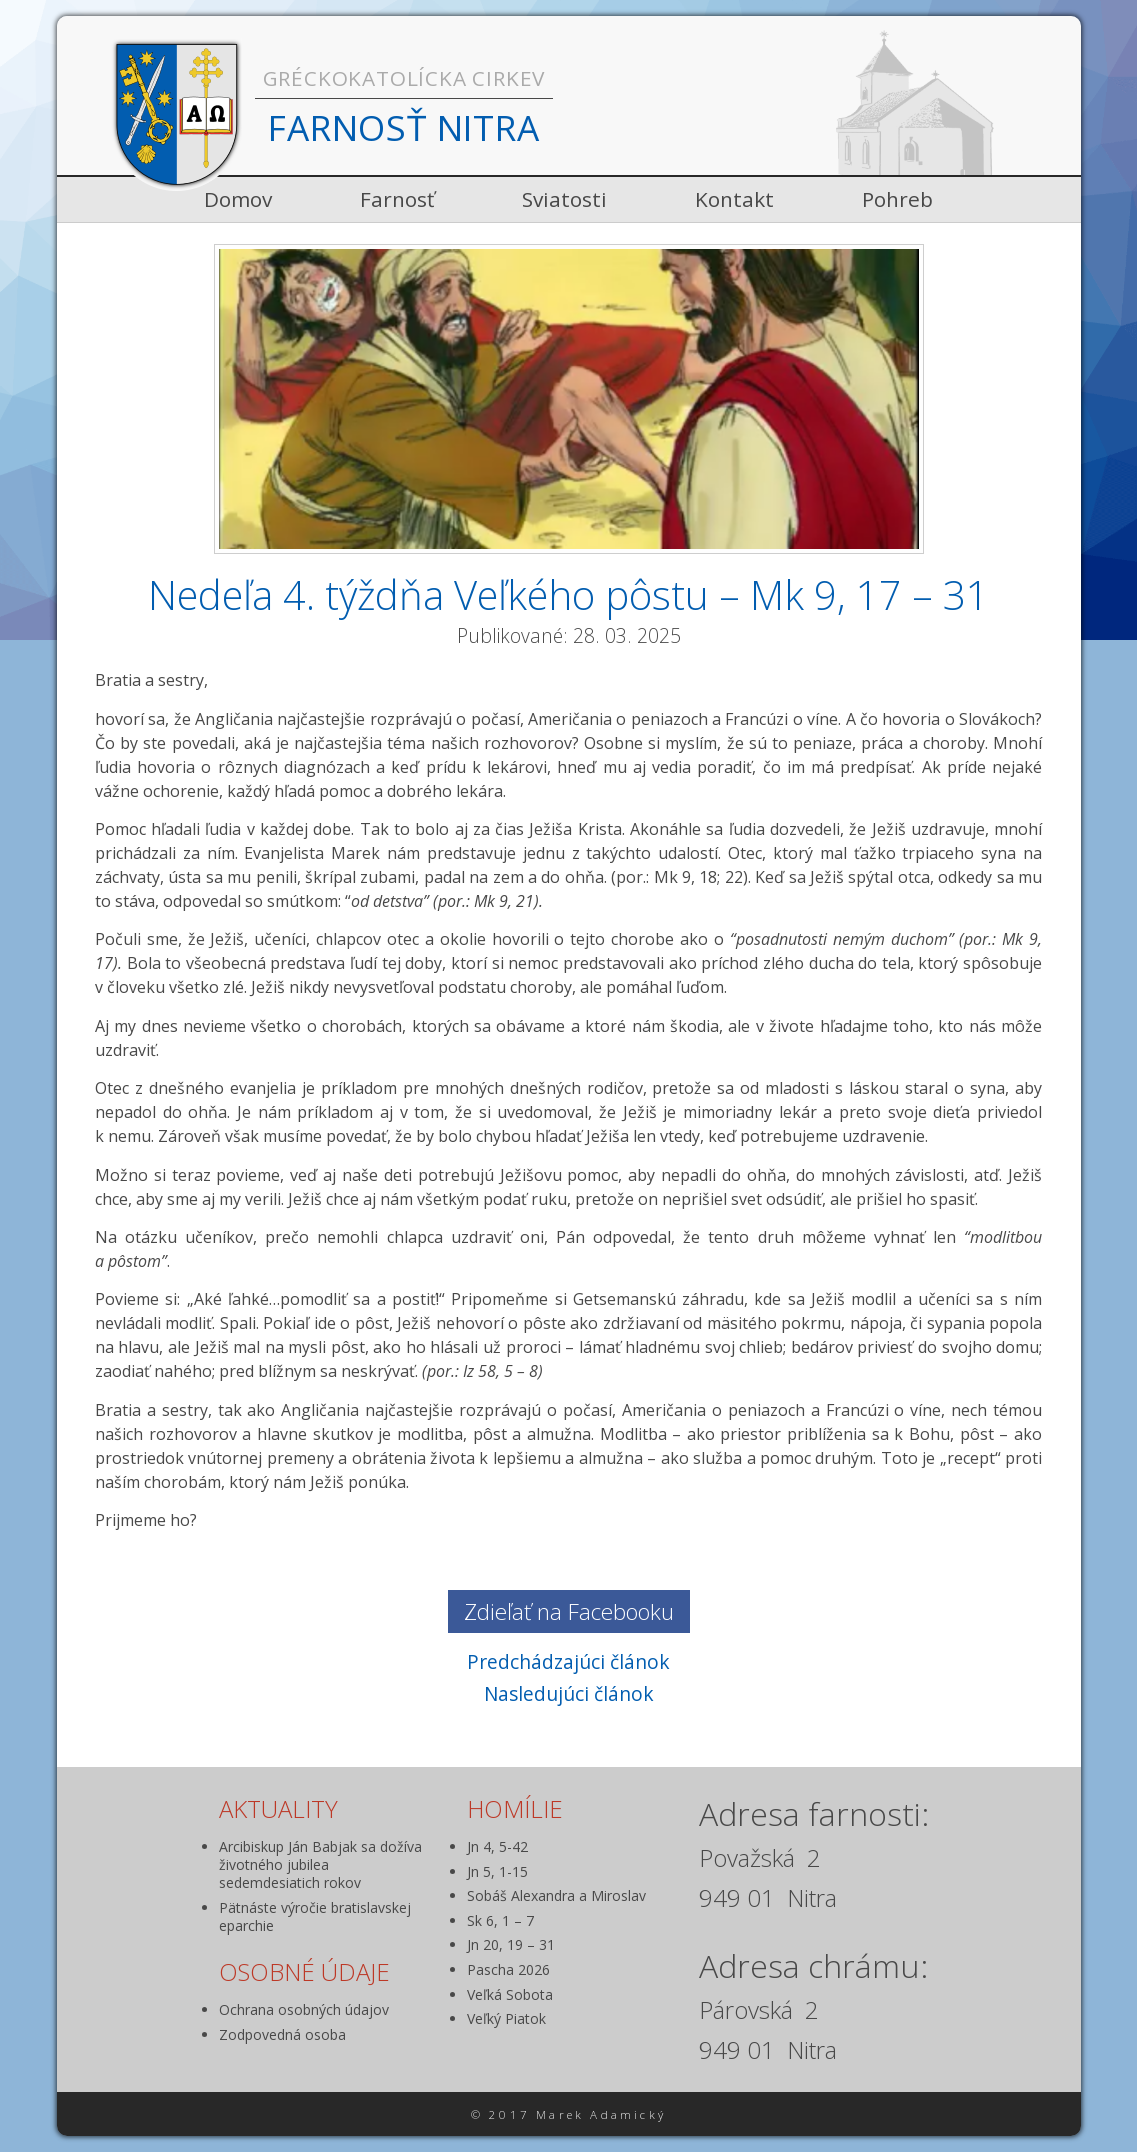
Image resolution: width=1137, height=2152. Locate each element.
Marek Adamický (601, 2114)
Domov (238, 199)
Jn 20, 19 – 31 (511, 1944)
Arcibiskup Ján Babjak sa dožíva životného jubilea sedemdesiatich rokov (320, 1864)
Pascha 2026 (508, 1969)
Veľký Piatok (506, 2018)
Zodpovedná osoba (282, 2034)
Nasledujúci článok (569, 1693)
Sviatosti (564, 199)
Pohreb (897, 199)
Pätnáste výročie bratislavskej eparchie (315, 1916)
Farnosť (397, 199)
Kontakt (734, 199)
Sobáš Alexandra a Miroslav (556, 1895)
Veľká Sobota (510, 1994)
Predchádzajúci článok (568, 1661)
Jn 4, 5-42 (497, 1846)
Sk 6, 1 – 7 (500, 1920)
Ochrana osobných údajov (304, 2009)
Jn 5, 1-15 (497, 1871)
